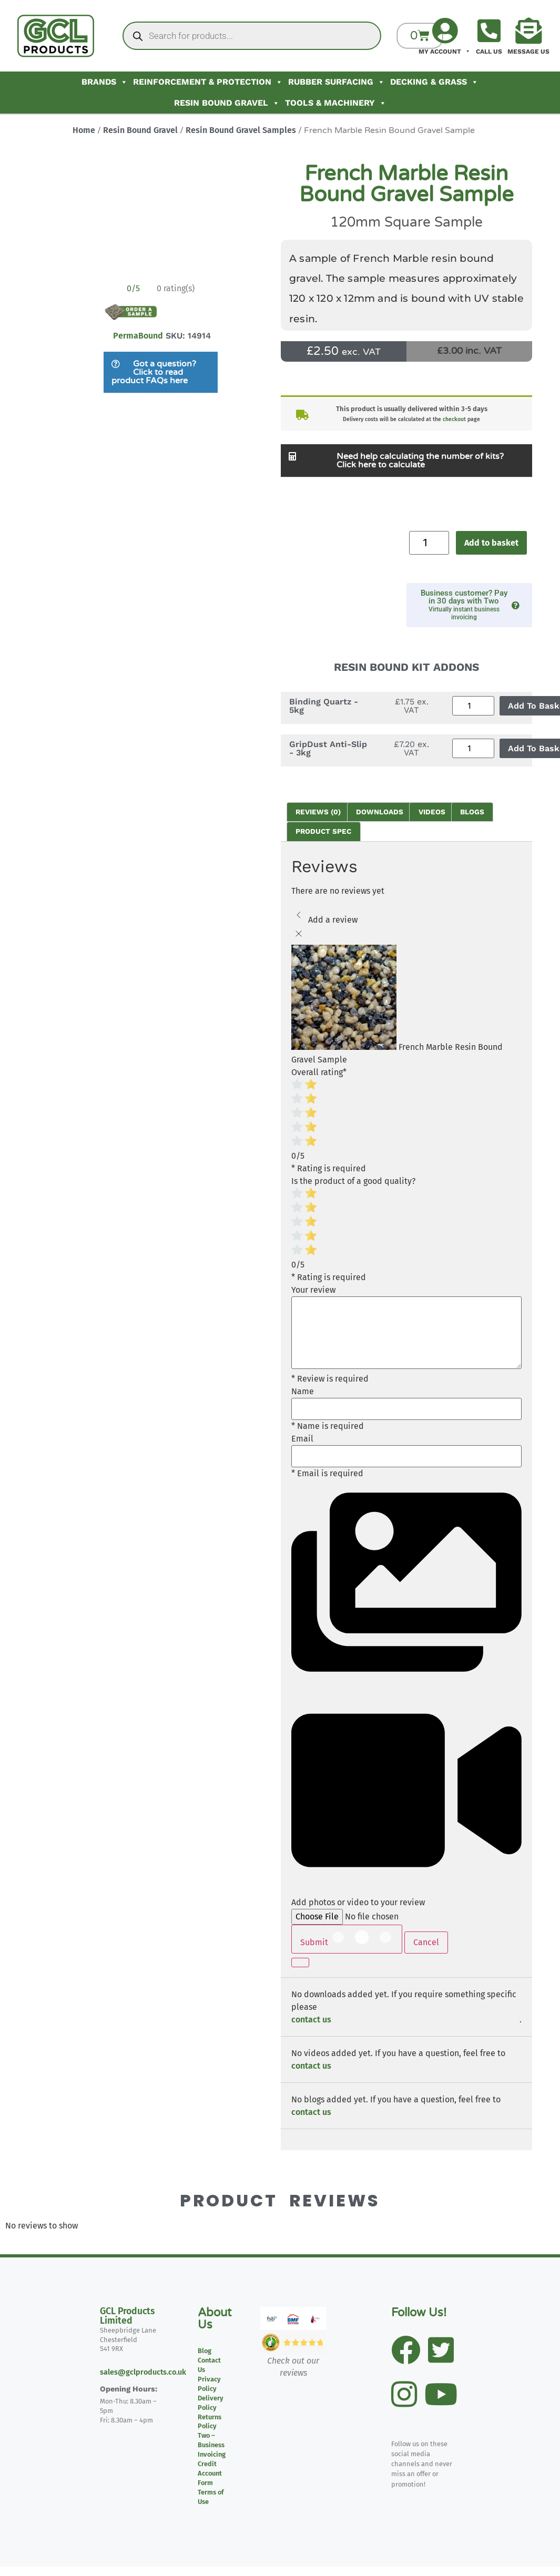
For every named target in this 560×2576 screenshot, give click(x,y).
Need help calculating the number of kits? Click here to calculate (420, 460)
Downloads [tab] (379, 811)
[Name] (406, 1409)
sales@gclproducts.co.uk (143, 2372)
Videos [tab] (432, 811)
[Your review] (406, 1332)
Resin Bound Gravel (227, 103)
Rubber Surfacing (336, 82)
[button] (161, 372)
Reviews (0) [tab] (318, 811)
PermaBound (138, 336)
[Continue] (300, 1962)
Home (84, 130)
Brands (105, 82)
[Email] (406, 1456)
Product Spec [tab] (323, 831)
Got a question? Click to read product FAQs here (153, 372)
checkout (454, 419)
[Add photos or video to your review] (371, 1917)
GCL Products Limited (127, 2316)
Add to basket (491, 543)
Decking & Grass (434, 82)
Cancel (426, 1942)
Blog (204, 2351)
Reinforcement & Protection (208, 82)
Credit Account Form (210, 2473)
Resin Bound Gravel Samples (241, 130)
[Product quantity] (429, 543)
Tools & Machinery (335, 103)
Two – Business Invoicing (212, 2444)
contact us (311, 2020)
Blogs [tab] (472, 811)
